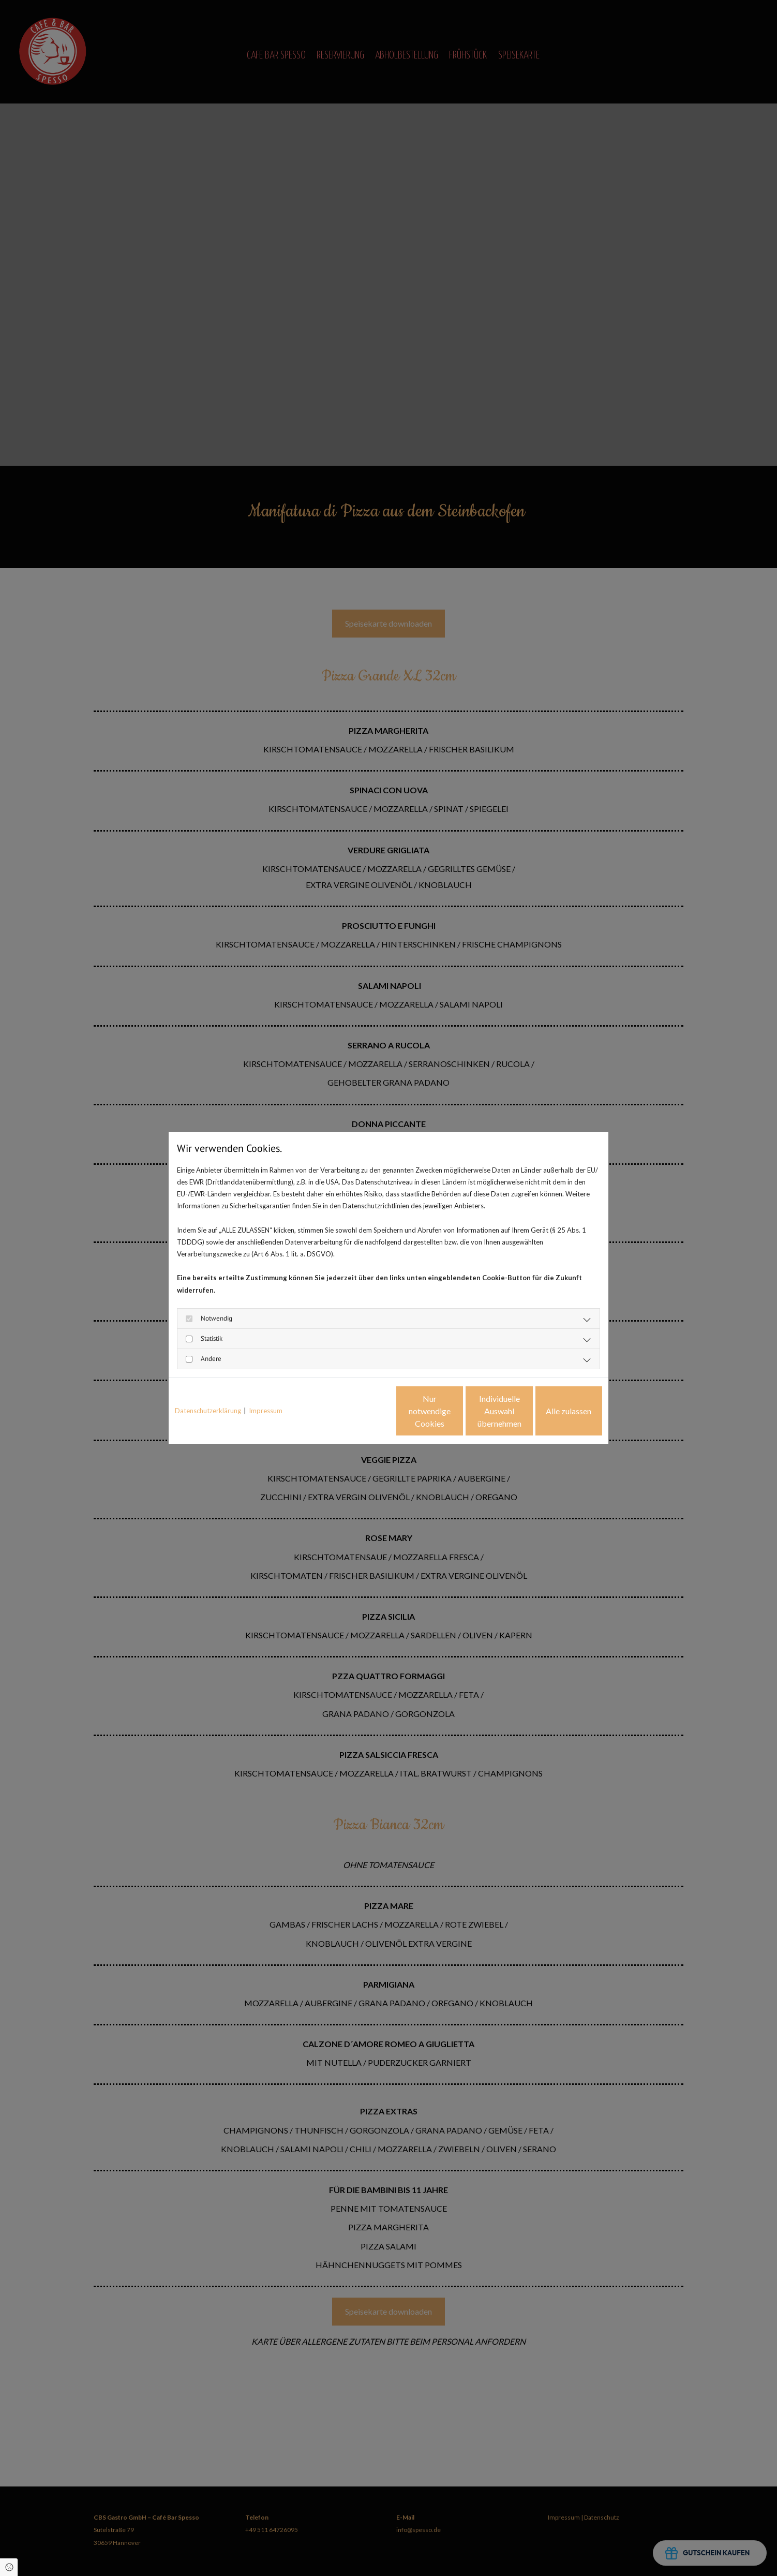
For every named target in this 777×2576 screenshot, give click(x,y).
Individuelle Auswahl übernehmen (456, 1411)
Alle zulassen (554, 1411)
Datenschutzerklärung (208, 1411)
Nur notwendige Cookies (357, 1411)
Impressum (265, 1411)
